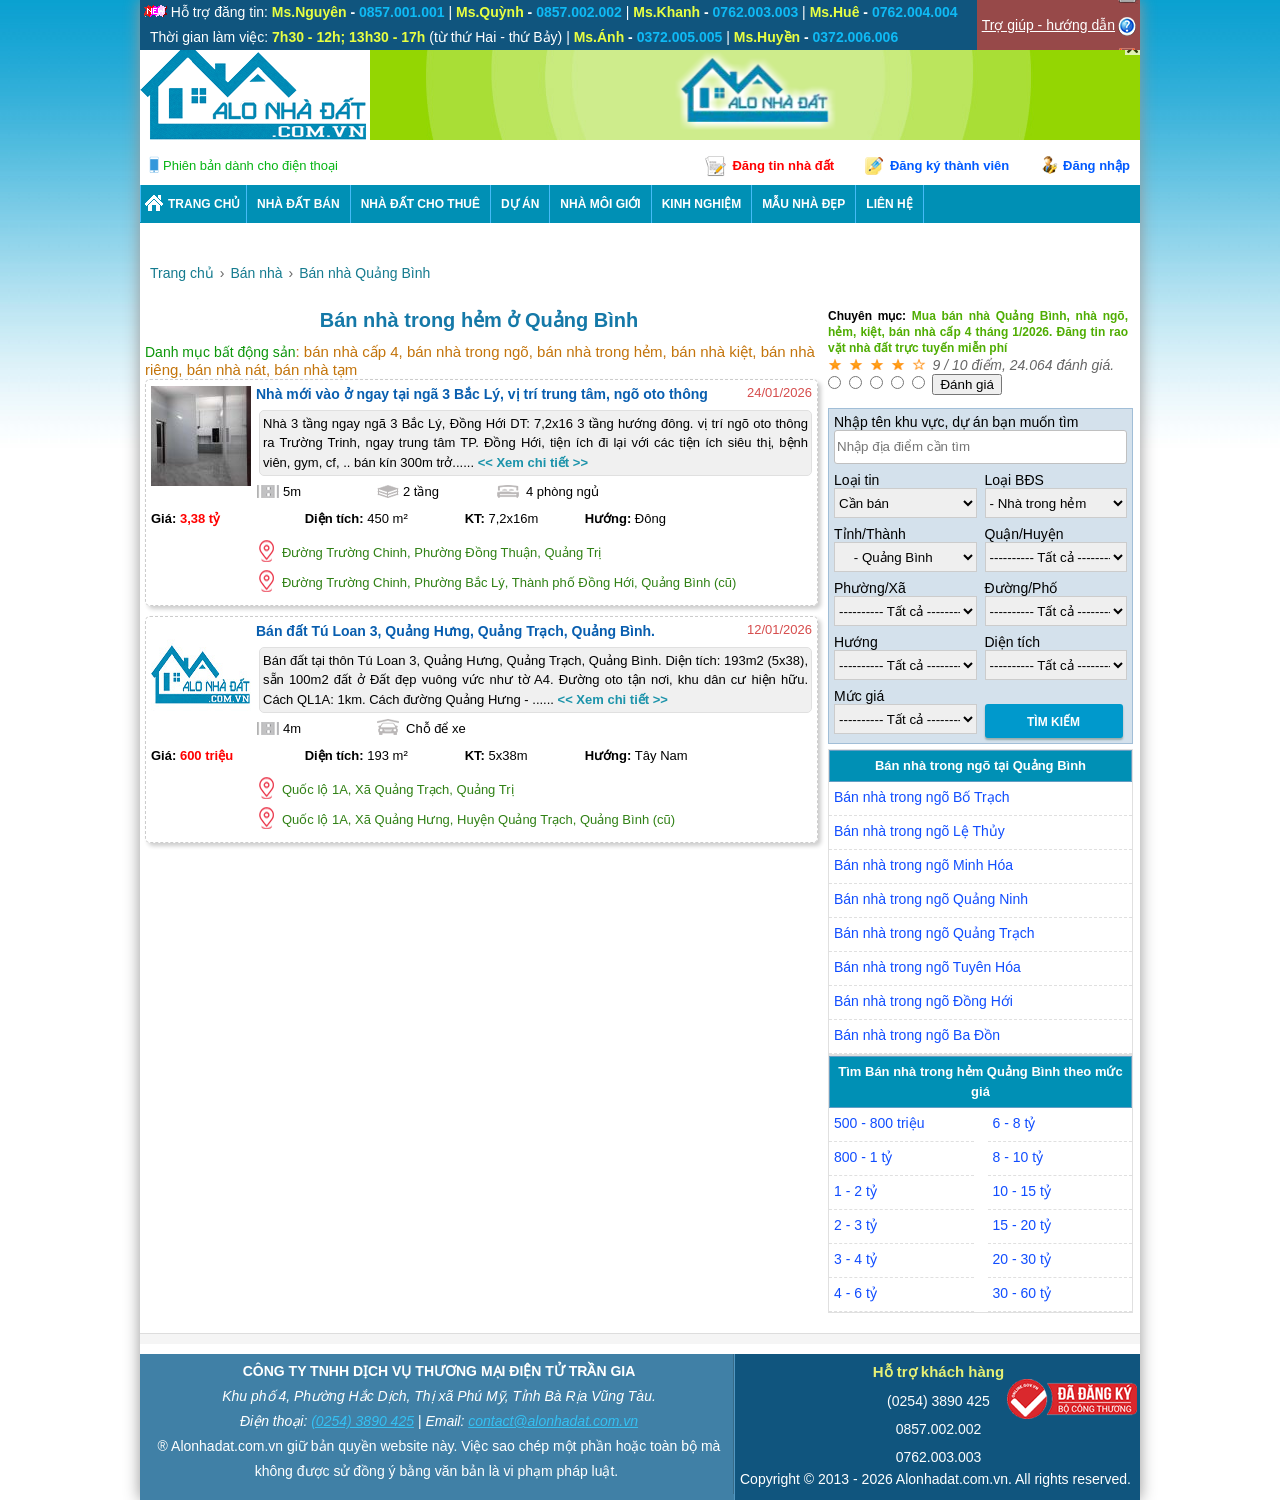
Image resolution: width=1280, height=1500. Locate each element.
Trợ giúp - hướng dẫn (1048, 25)
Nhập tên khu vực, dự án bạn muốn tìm (956, 422)
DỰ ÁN (520, 204)
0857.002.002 (939, 1429)
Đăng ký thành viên (949, 165)
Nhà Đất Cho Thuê (420, 204)
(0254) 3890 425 (362, 1421)
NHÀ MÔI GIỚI (600, 204)
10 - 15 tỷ (1022, 1191)
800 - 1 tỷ (863, 1157)
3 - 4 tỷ (855, 1259)
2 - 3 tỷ (855, 1225)
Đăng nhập (1096, 165)
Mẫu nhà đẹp (803, 204)
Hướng (856, 642)
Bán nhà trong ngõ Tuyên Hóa (927, 967)
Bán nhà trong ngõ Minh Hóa (923, 865)
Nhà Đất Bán (298, 204)
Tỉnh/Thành (870, 534)
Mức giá (859, 696)
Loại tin (856, 480)
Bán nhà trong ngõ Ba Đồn (917, 1035)
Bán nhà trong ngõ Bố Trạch (922, 797)
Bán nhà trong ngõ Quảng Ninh (931, 899)
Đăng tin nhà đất (783, 165)
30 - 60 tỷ (1022, 1293)
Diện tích (1012, 642)
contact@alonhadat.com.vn (553, 1421)
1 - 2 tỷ (855, 1191)
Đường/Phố (1021, 588)
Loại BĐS (1014, 480)
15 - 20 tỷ (1022, 1225)
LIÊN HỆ (889, 204)
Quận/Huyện (1024, 534)
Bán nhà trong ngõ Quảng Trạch (934, 933)
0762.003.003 (939, 1457)
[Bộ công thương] (1072, 1403)
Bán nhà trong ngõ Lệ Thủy (919, 831)
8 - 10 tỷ (1018, 1157)
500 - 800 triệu (879, 1123)
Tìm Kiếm (1053, 722)
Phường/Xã (870, 588)
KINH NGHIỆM (702, 204)
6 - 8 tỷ (1014, 1123)
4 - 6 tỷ (855, 1293)
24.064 (1031, 365)
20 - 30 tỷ (1022, 1259)
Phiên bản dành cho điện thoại (250, 165)
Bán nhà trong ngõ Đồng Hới (923, 1001)
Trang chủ (204, 204)
